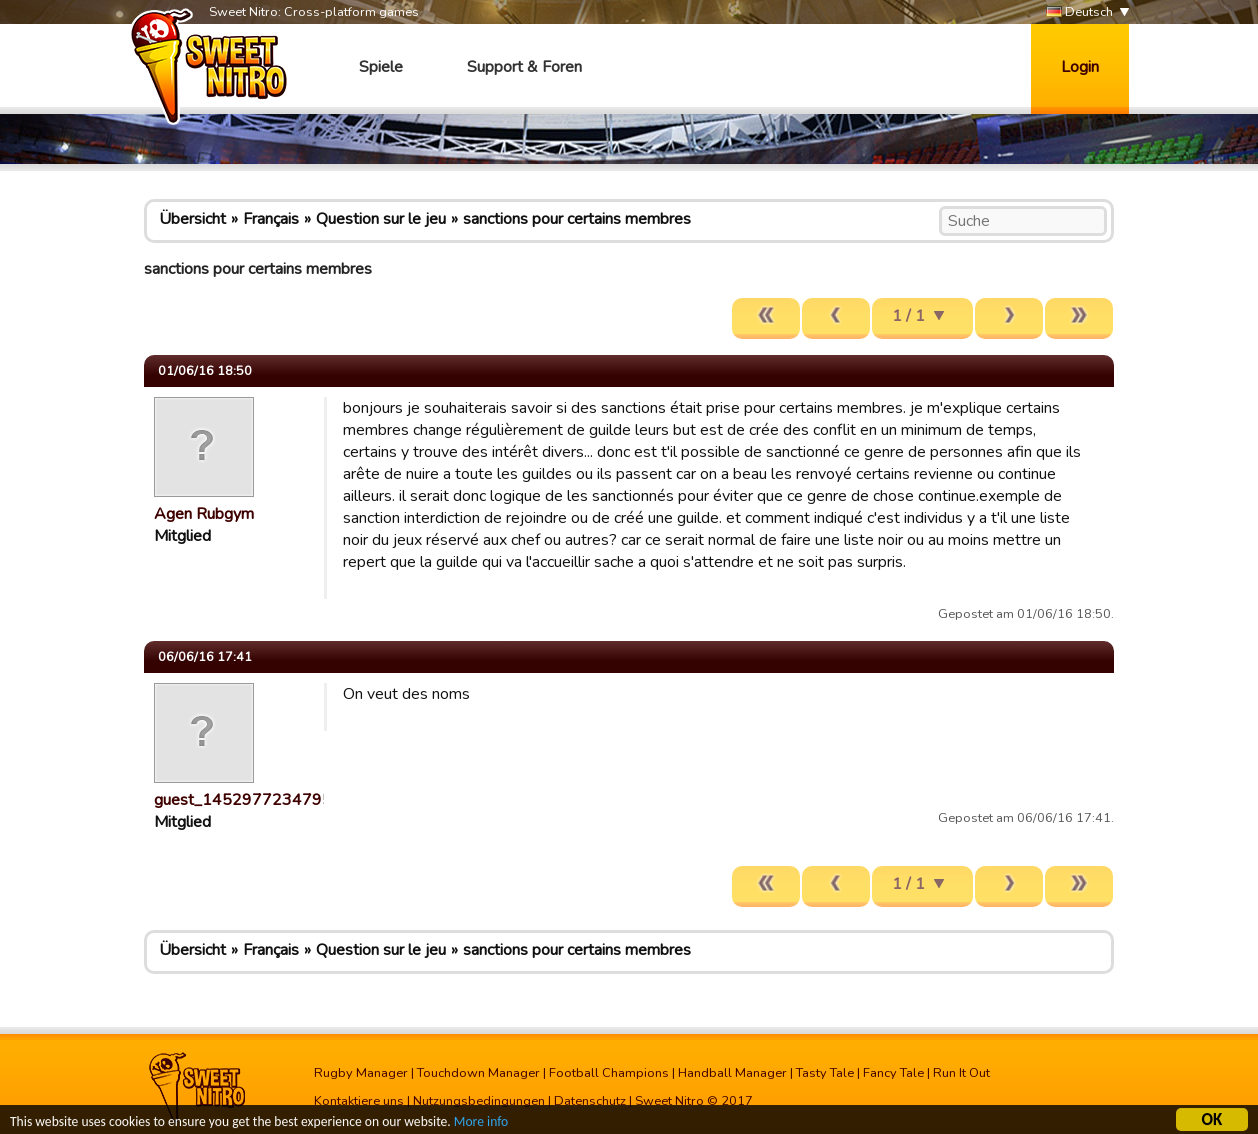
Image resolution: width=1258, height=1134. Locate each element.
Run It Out (961, 1073)
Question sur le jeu (381, 219)
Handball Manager (732, 1073)
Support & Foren (524, 67)
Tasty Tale (825, 1073)
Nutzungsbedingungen (479, 1101)
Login (1080, 67)
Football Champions (609, 1073)
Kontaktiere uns (359, 1101)
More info (481, 1123)
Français (271, 219)
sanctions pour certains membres (577, 219)
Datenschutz (590, 1101)
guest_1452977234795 (243, 800)
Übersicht (192, 219)
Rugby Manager (361, 1073)
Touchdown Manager (478, 1073)
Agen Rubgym (204, 514)
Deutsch (1079, 12)
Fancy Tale (893, 1073)
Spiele (381, 67)
